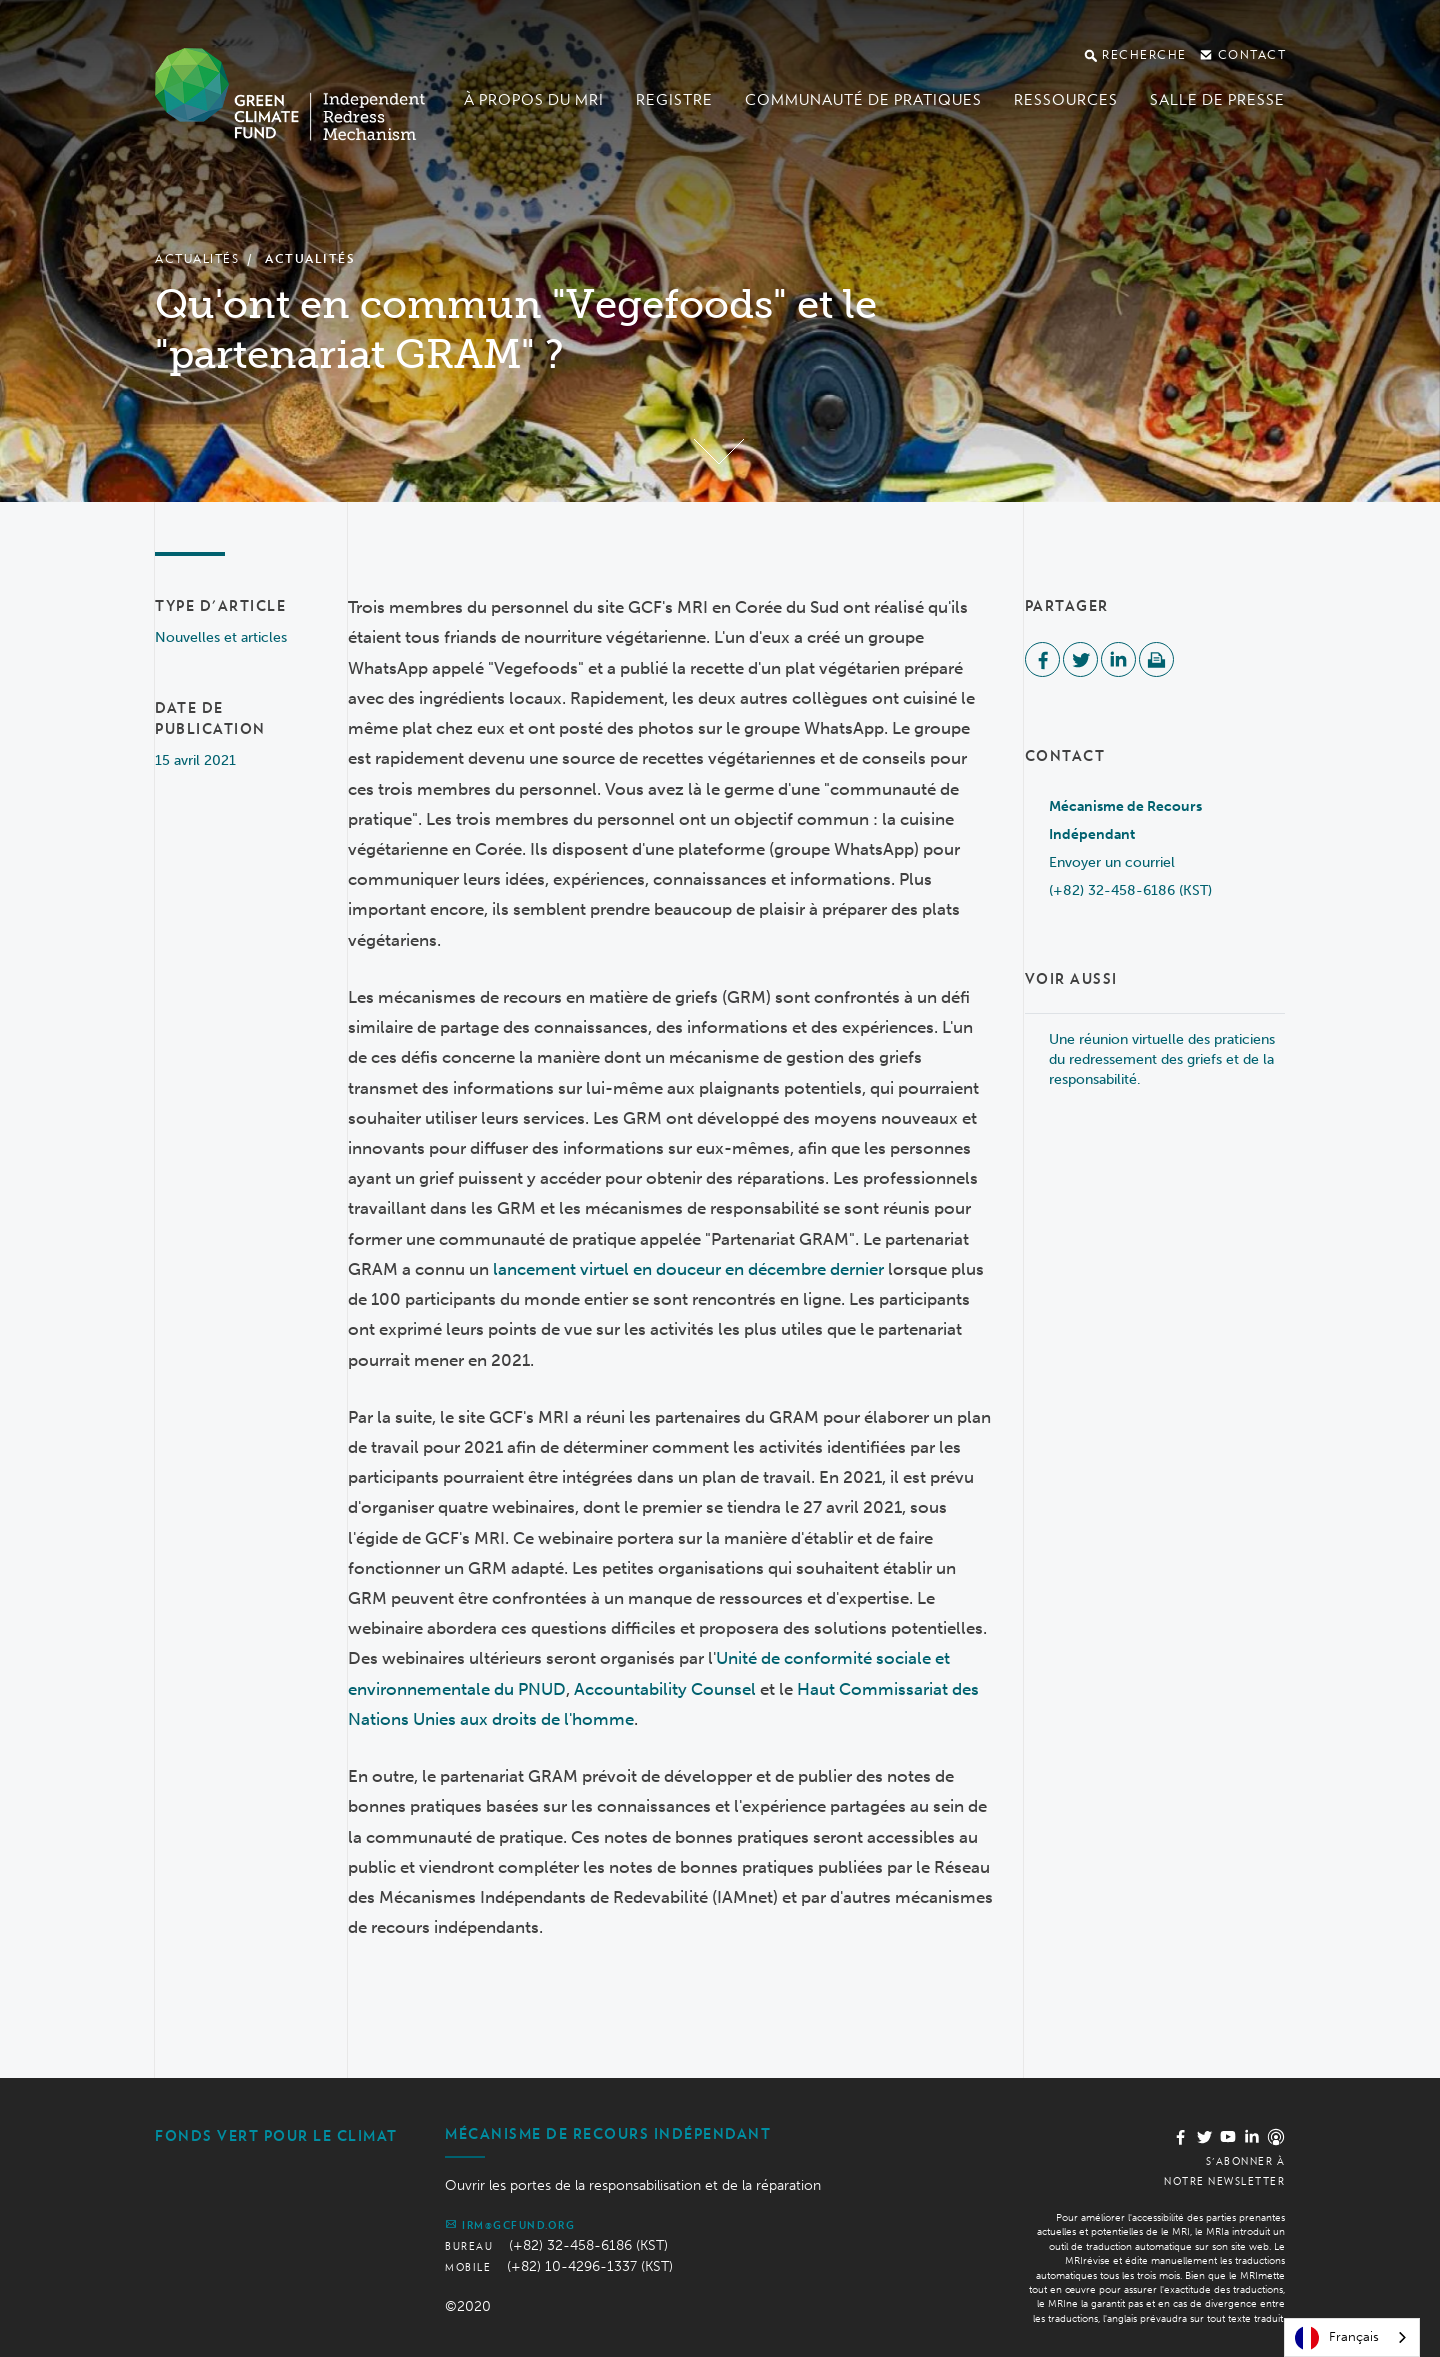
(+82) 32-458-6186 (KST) (1130, 890)
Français (1337, 2338)
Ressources (1066, 100)
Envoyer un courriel (1112, 862)
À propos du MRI (534, 100)
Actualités (197, 258)
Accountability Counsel (665, 1689)
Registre (674, 100)
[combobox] (1352, 2337)
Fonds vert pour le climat (276, 2136)
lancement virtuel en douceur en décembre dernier (688, 1269)
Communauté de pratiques (863, 100)
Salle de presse (1217, 100)
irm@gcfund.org (510, 2224)
